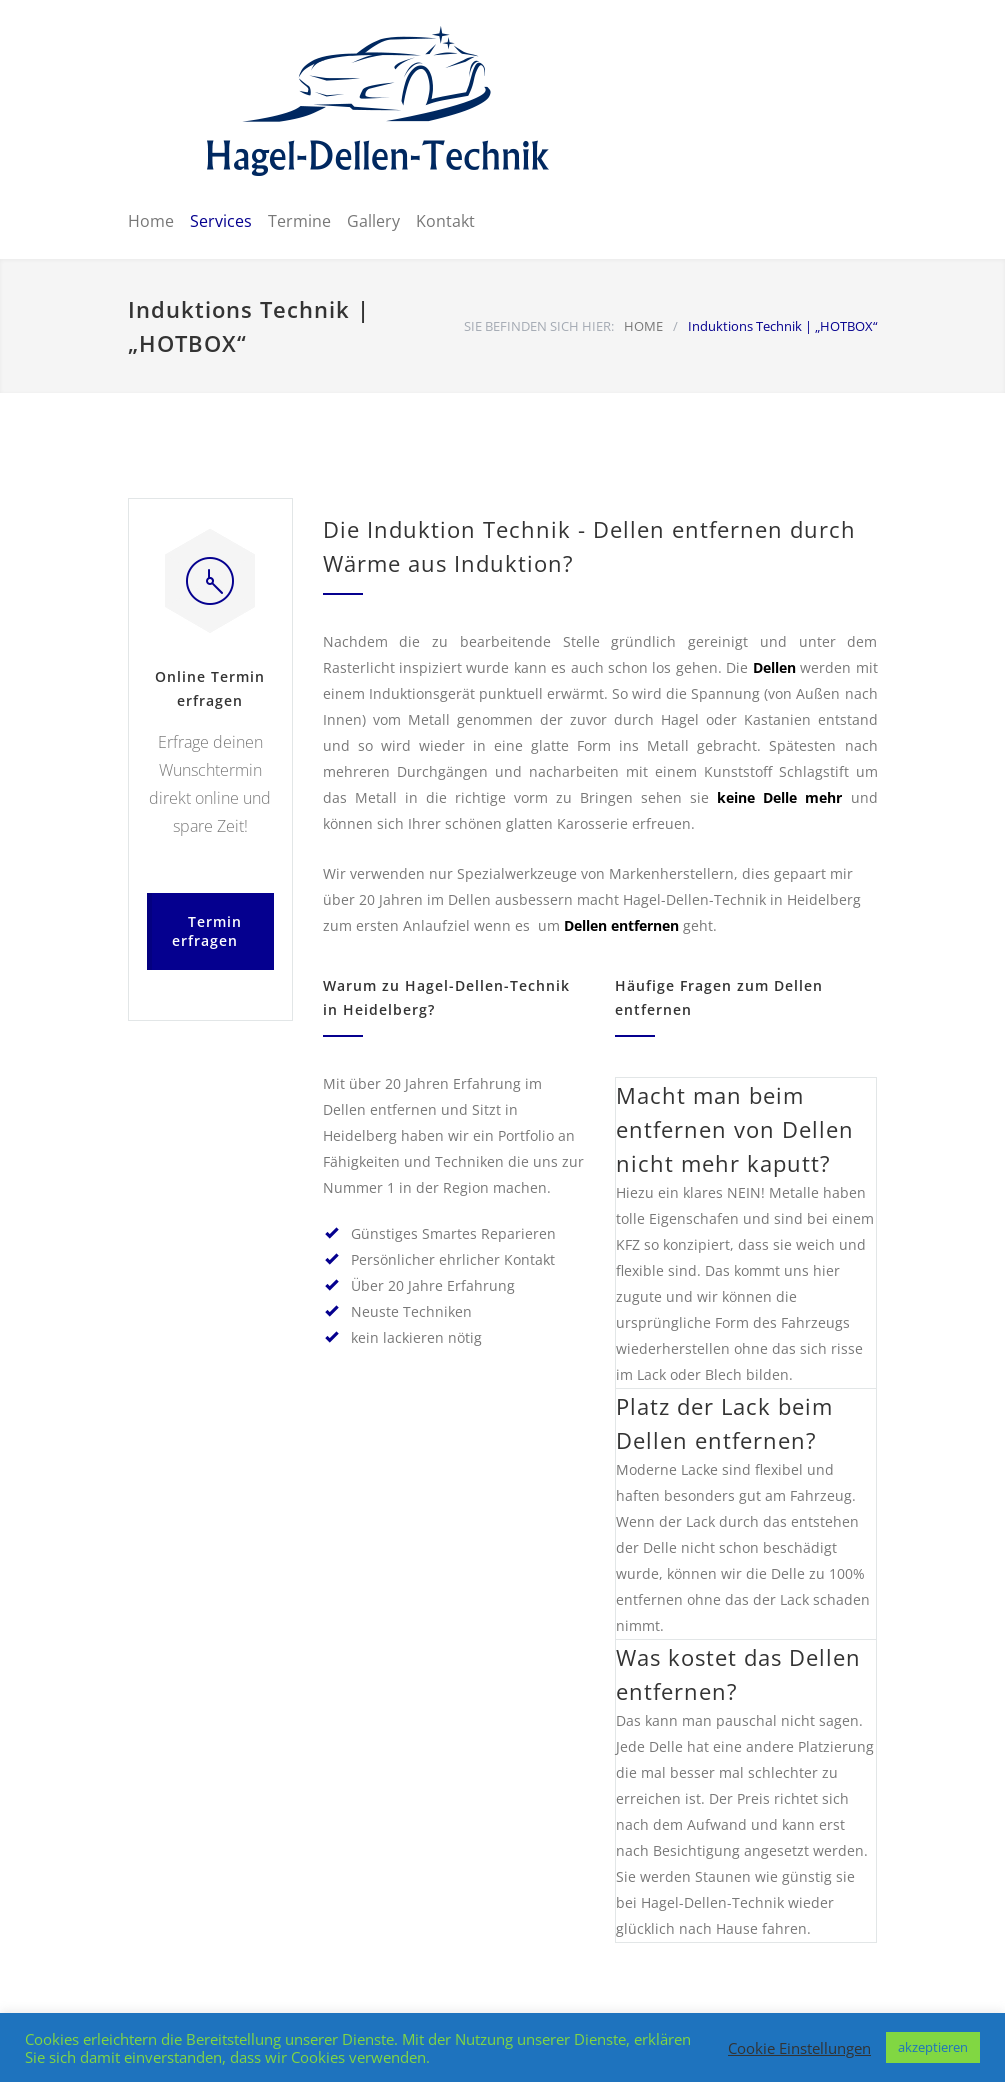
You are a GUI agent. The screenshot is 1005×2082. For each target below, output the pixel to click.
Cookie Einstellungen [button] (799, 2048)
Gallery (373, 221)
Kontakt (445, 221)
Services (221, 221)
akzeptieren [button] (933, 2047)
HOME (643, 326)
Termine (299, 221)
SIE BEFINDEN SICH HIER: (539, 326)
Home (151, 221)
